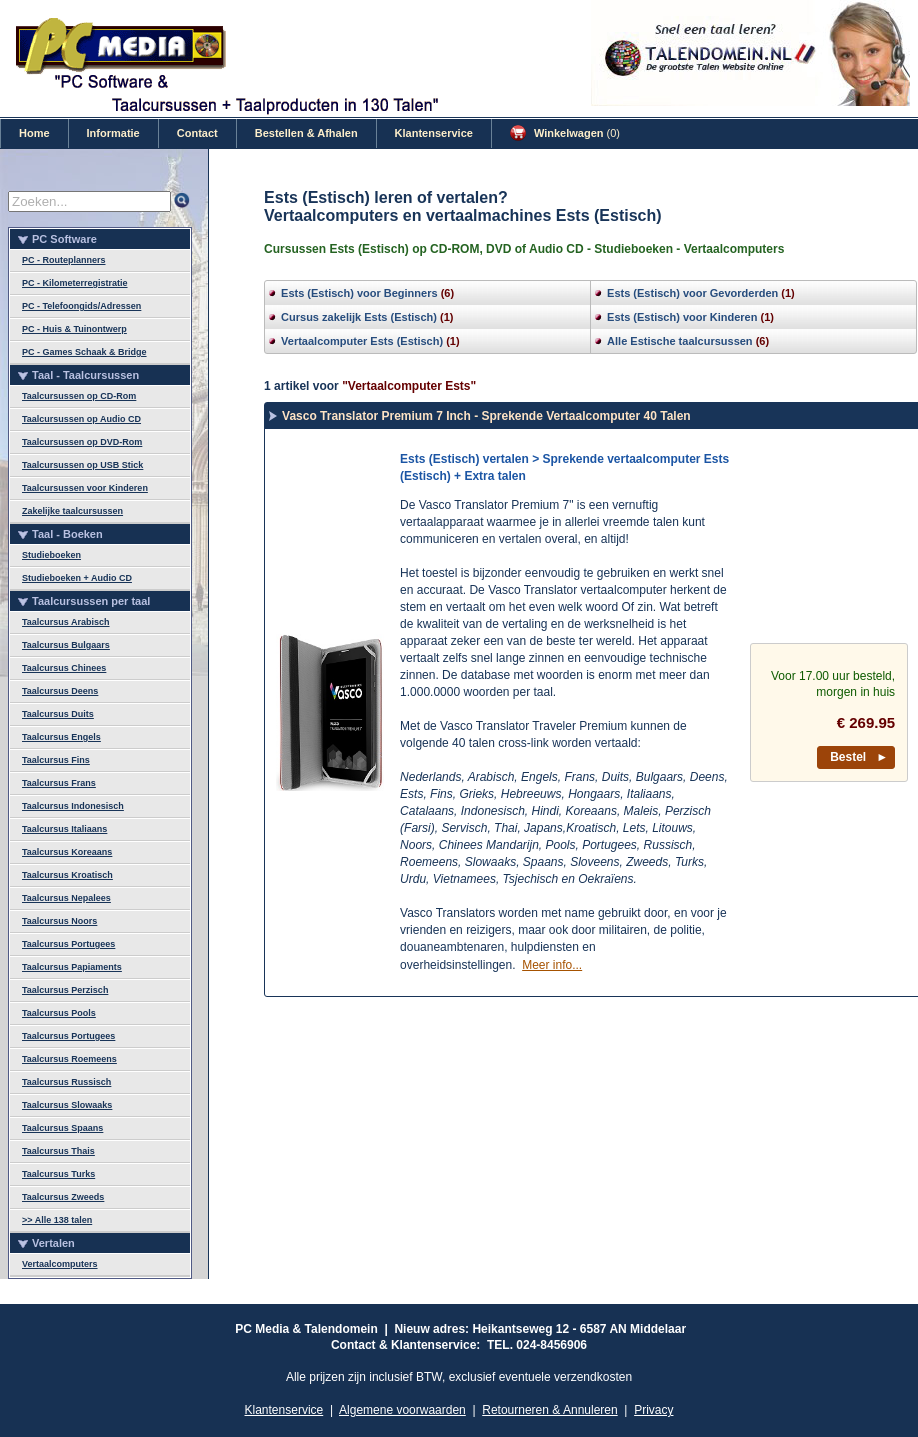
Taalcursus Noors (59, 921)
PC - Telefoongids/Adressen (81, 306)
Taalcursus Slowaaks (67, 1105)
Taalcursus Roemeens (69, 1059)
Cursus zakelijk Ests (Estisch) (359, 317)
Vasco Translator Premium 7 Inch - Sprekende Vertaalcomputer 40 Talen (486, 416)
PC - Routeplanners (64, 260)
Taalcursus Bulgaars (66, 645)
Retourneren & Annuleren (549, 1410)
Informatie (113, 133)
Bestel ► (859, 757)
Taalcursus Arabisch (66, 622)
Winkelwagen (565, 133)
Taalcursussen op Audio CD (81, 419)
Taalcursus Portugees (68, 944)
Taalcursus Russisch (66, 1082)
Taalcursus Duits (58, 714)
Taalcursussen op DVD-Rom (82, 442)
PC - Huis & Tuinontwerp (74, 329)
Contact (197, 133)
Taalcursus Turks (58, 1174)
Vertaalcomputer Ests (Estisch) (362, 341)
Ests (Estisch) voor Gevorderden (692, 293)
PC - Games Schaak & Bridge (84, 352)
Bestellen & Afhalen (306, 133)
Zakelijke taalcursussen (72, 511)
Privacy (653, 1410)
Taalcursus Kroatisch (67, 875)
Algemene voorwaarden (402, 1410)
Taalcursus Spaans (62, 1128)
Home (34, 133)
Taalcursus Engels (61, 737)
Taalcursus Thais (58, 1151)
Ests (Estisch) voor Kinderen (682, 317)
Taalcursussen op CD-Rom (79, 396)
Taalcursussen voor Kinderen (85, 488)
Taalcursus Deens (60, 691)
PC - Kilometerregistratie (75, 283)
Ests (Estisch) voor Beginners (359, 293)
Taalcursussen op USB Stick (82, 465)
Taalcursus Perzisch (65, 990)
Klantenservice (434, 133)
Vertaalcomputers (60, 1264)
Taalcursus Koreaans (67, 852)
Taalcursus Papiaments (72, 967)
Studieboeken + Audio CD (77, 578)
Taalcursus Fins (56, 760)
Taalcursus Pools (59, 1013)
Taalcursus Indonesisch (73, 806)
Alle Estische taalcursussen (680, 341)
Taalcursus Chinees (64, 668)
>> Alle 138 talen (57, 1220)
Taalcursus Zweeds (63, 1197)
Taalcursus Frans (59, 783)
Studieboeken (51, 555)
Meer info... (552, 965)
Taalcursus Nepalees (66, 898)
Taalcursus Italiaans (64, 829)
